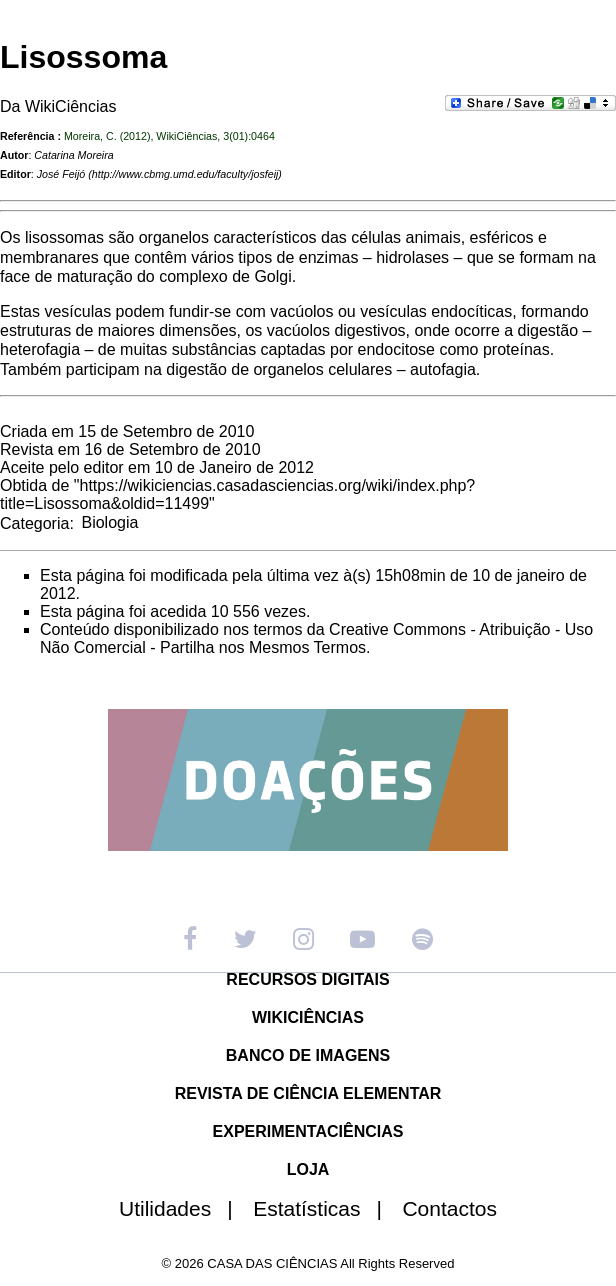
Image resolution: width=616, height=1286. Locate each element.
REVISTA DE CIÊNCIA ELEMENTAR (308, 1093)
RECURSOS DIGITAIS (307, 979)
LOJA (308, 1169)
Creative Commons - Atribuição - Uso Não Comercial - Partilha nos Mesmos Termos (316, 638)
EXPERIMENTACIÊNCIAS (308, 1131)
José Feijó (61, 174)
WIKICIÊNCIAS (308, 1017)
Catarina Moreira (73, 155)
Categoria (34, 522)
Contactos (449, 1208)
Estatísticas (325, 1208)
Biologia (109, 522)
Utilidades (184, 1208)
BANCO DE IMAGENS (308, 1055)
